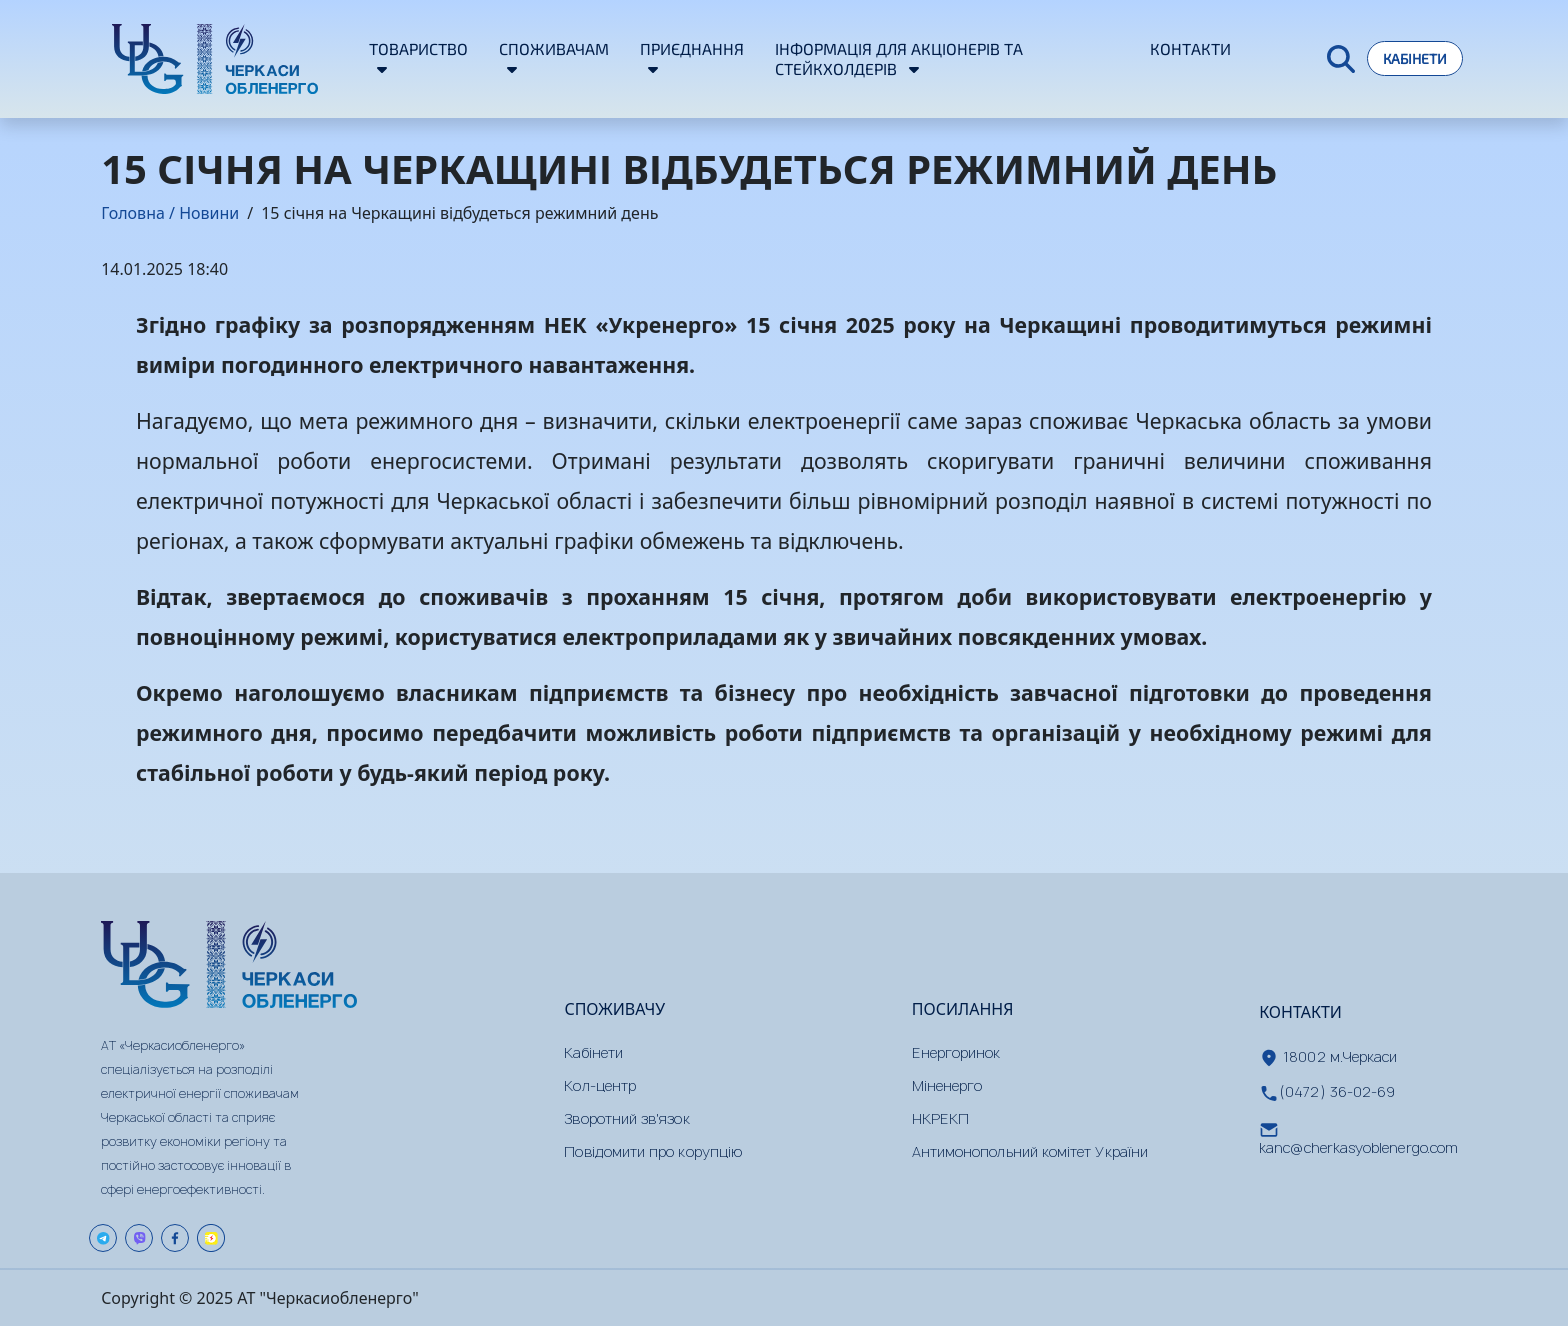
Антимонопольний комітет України (1030, 1151)
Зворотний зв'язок (626, 1118)
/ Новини (202, 213)
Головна (133, 213)
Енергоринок (956, 1052)
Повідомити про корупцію (653, 1151)
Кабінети (1415, 58)
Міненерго (947, 1085)
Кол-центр (600, 1085)
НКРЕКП (940, 1118)
